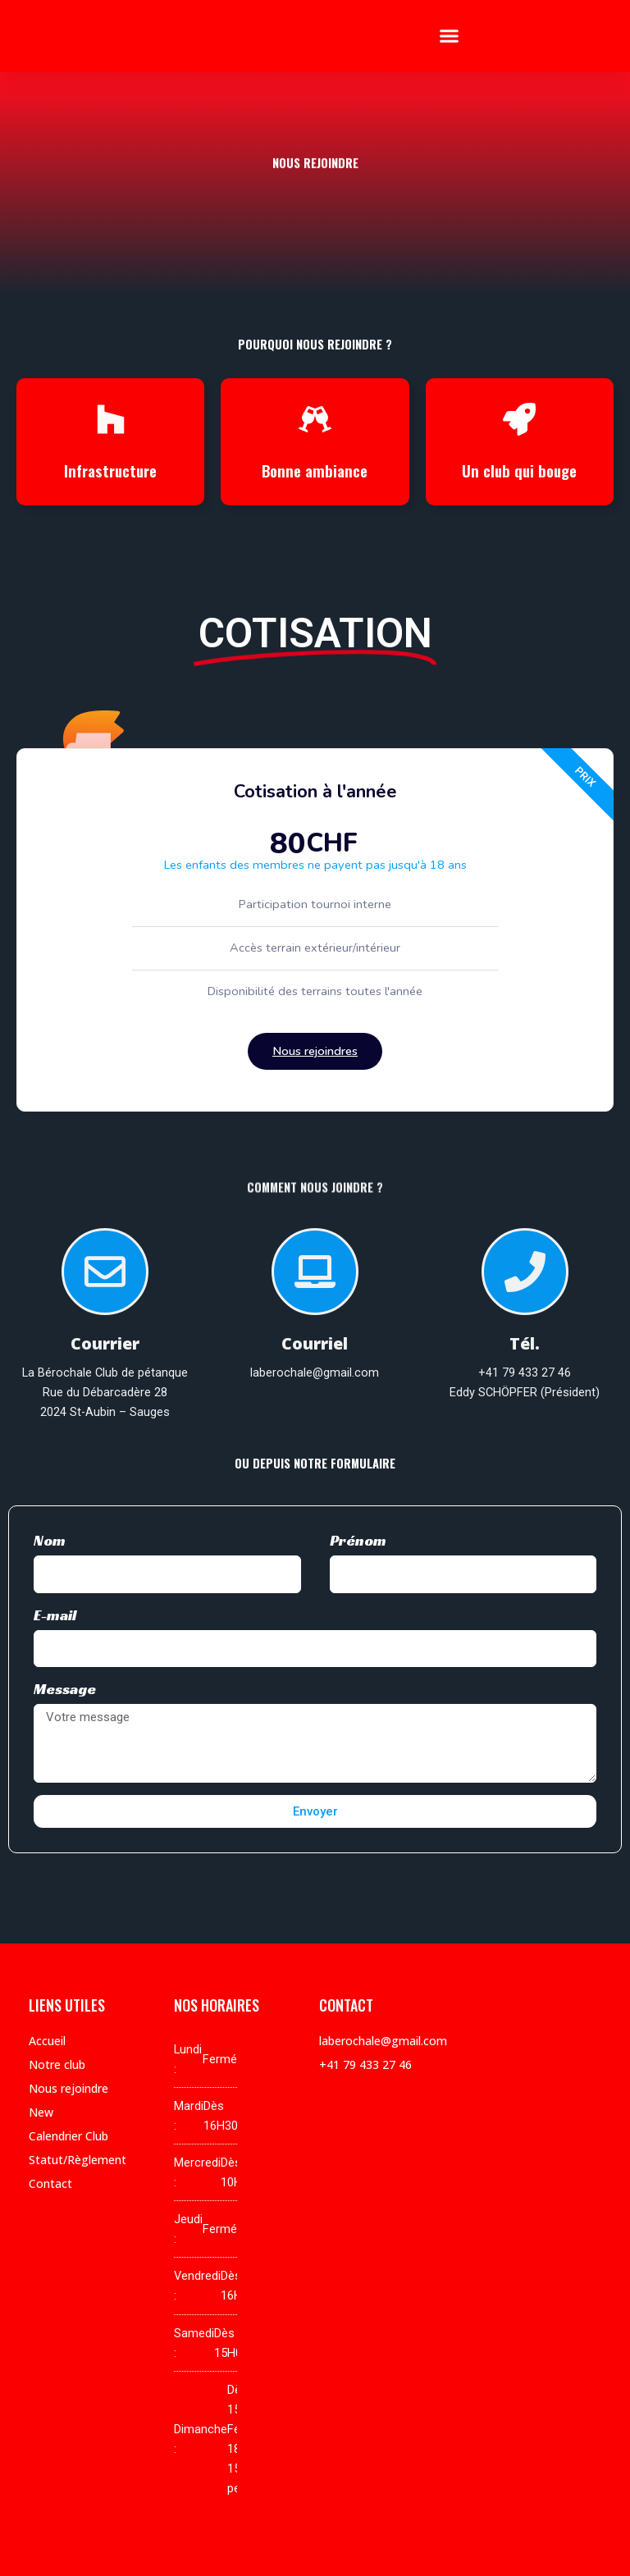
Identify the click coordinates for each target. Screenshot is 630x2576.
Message (65, 1688)
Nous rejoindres (315, 1051)
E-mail (55, 1614)
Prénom (358, 1540)
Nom (50, 1540)
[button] (449, 36)
